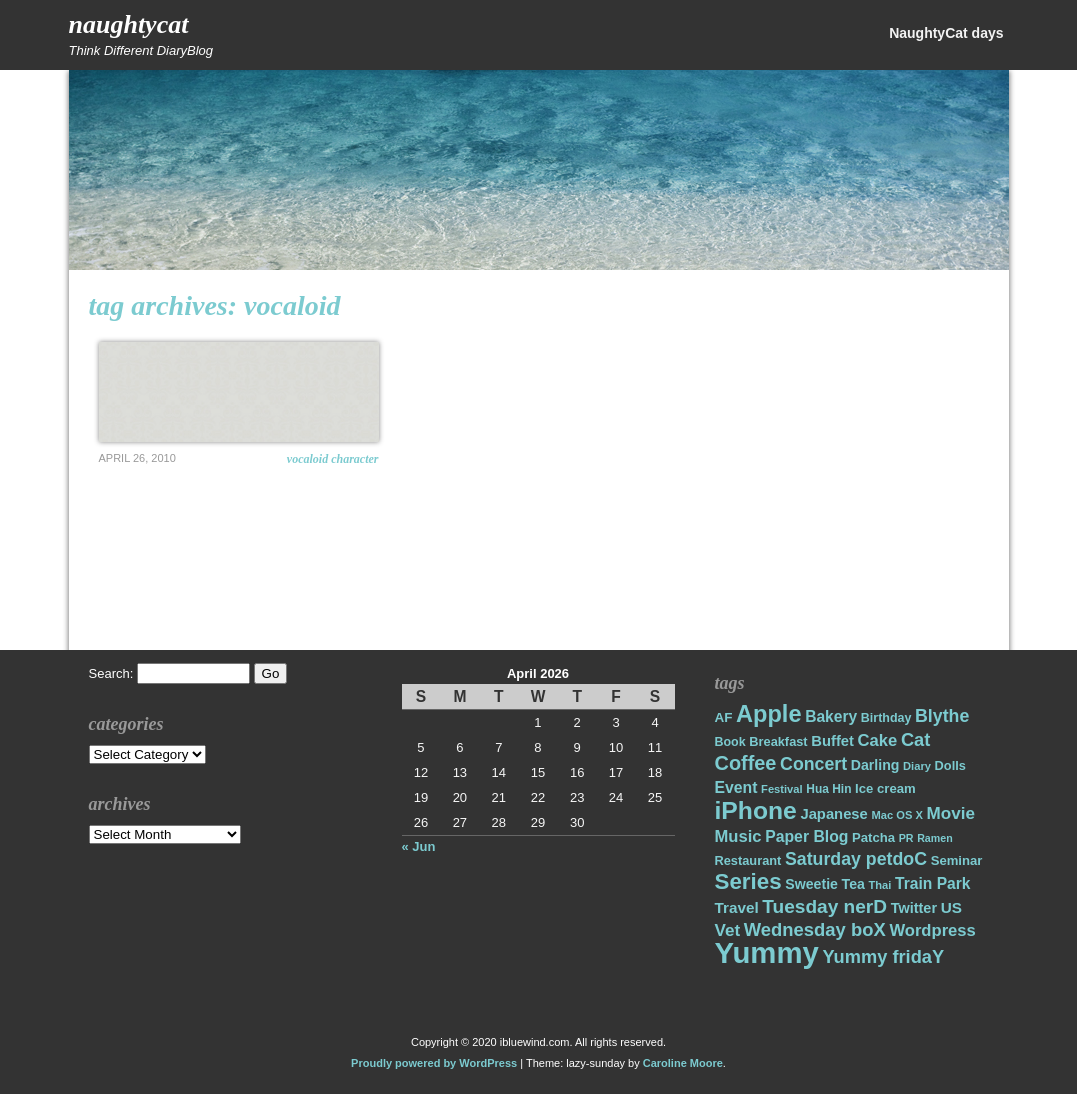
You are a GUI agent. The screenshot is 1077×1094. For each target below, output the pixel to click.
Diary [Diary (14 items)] (917, 766)
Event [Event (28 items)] (736, 787)
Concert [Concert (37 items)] (813, 764)
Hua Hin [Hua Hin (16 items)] (828, 789)
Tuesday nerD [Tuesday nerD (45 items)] (824, 906)
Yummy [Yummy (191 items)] (767, 952)
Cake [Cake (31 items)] (878, 740)
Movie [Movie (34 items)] (951, 813)
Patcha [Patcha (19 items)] (873, 837)
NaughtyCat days (946, 33)
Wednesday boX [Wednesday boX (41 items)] (815, 929)
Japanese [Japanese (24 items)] (833, 814)
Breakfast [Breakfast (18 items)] (778, 741)
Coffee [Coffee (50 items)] (746, 763)
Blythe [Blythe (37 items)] (942, 716)
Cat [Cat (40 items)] (915, 739)
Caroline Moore (683, 1063)
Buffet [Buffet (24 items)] (832, 741)
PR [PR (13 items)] (906, 838)
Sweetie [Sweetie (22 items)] (811, 884)
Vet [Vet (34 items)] (728, 930)
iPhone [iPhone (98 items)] (756, 810)
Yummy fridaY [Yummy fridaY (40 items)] (883, 956)
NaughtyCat (129, 24)
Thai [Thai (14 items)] (879, 885)
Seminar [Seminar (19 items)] (957, 860)
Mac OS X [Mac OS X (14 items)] (896, 815)
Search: (111, 673)
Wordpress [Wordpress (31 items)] (932, 930)
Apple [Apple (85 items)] (768, 714)
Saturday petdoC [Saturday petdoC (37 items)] (856, 859)
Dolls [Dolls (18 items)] (950, 765)
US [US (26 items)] (951, 907)
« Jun (419, 846)
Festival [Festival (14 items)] (782, 789)
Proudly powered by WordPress (434, 1063)
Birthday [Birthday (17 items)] (886, 718)
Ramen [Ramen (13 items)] (935, 838)
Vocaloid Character (333, 459)
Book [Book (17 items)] (730, 742)
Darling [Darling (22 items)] (875, 765)
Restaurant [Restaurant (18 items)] (748, 860)
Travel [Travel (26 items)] (737, 907)
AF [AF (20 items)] (724, 717)
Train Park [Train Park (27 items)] (933, 883)
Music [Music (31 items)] (738, 836)
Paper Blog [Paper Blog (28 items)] (806, 836)
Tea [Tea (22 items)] (853, 884)
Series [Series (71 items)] (748, 881)
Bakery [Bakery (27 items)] (831, 716)
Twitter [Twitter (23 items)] (914, 908)
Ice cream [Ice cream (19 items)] (885, 788)
